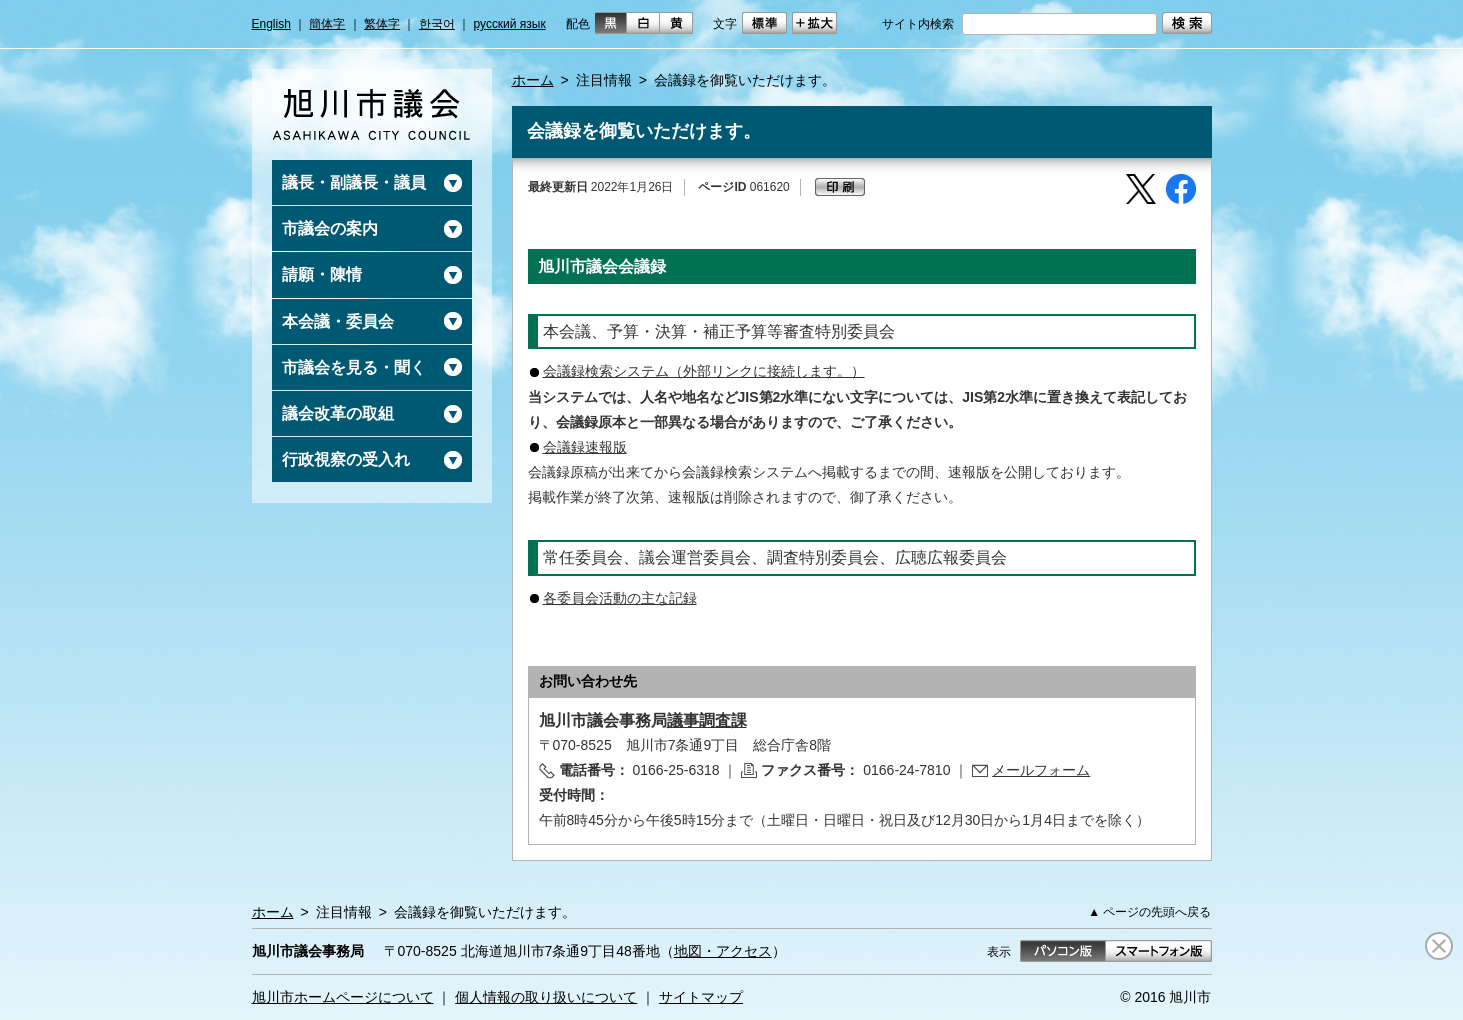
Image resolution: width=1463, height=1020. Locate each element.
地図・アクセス (723, 951)
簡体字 (327, 24)
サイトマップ (701, 997)
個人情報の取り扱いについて (546, 997)
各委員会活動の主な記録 (620, 598)
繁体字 (382, 24)
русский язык (510, 24)
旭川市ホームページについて (343, 997)
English (271, 24)
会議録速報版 (585, 447)
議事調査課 (707, 720)
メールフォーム (1041, 770)
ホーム (533, 80)
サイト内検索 (918, 24)
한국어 (437, 24)
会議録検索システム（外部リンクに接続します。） (704, 371)
